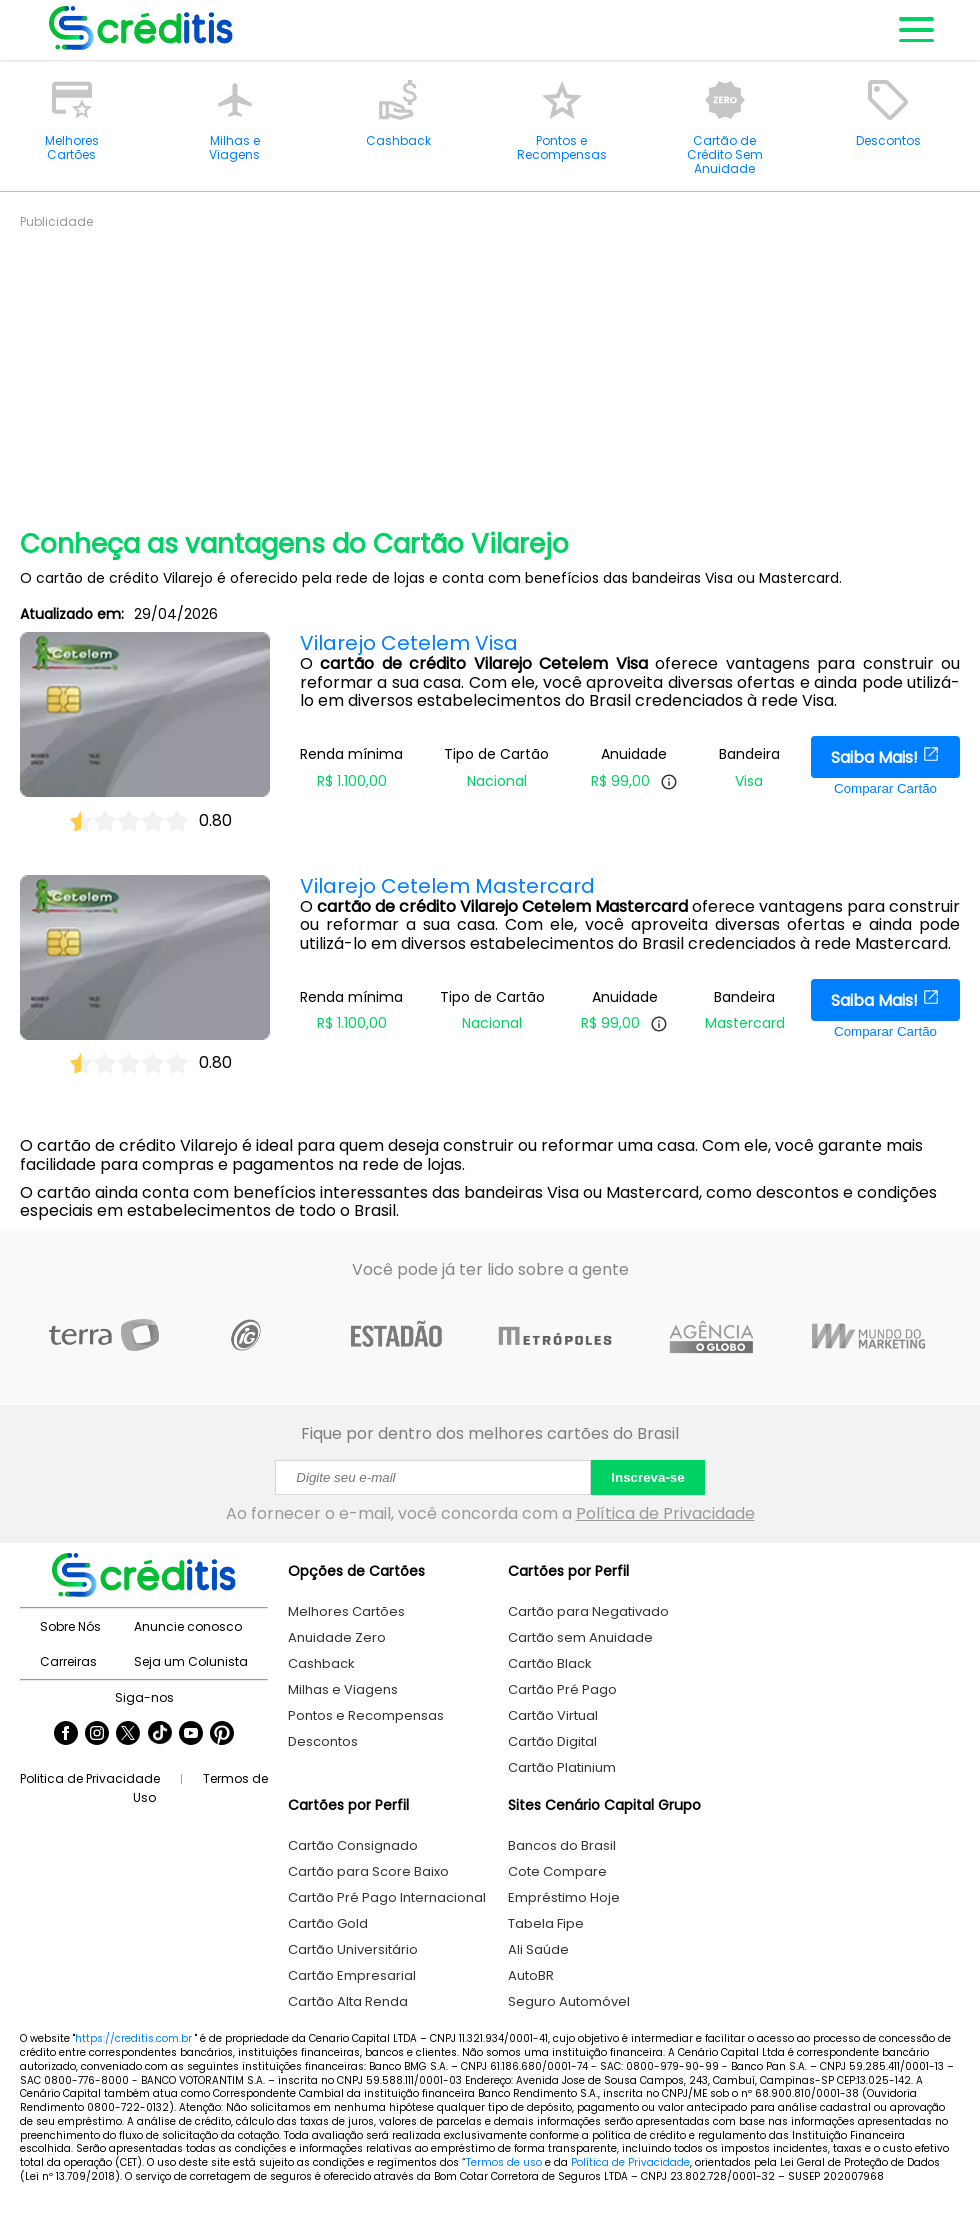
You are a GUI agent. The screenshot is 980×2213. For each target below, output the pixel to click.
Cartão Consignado (353, 1845)
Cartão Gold (328, 1923)
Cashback (321, 1663)
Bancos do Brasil (562, 1845)
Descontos (323, 1741)
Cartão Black (550, 1663)
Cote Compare (557, 1871)
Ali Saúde (538, 1949)
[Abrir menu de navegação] (915, 30)
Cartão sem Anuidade (580, 1637)
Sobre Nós (70, 1626)
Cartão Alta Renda (348, 2001)
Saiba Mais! (885, 757)
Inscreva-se (647, 1477)
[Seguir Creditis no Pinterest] (222, 1735)
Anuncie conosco (188, 1626)
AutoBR (531, 1975)
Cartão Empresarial (352, 1975)
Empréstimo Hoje (564, 1897)
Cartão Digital (552, 1741)
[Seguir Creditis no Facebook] (66, 1735)
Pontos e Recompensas (366, 1715)
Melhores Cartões (346, 1611)
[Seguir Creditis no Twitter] (128, 1735)
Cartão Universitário (353, 1949)
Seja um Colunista (191, 1661)
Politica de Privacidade (90, 1778)
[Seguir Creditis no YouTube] (191, 1735)
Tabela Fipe (546, 1923)
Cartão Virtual (553, 1715)
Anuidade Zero (337, 1637)
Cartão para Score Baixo (368, 1871)
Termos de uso (504, 2162)
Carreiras (68, 1661)
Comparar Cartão (885, 788)
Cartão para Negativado (588, 1611)
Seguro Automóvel (569, 2001)
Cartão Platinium (562, 1767)
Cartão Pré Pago (562, 1689)
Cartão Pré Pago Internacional (387, 1897)
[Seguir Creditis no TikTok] (160, 1735)
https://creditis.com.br (133, 2038)
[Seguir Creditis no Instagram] (97, 1735)
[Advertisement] (500, 370)
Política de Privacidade (665, 1513)
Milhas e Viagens (343, 1689)
